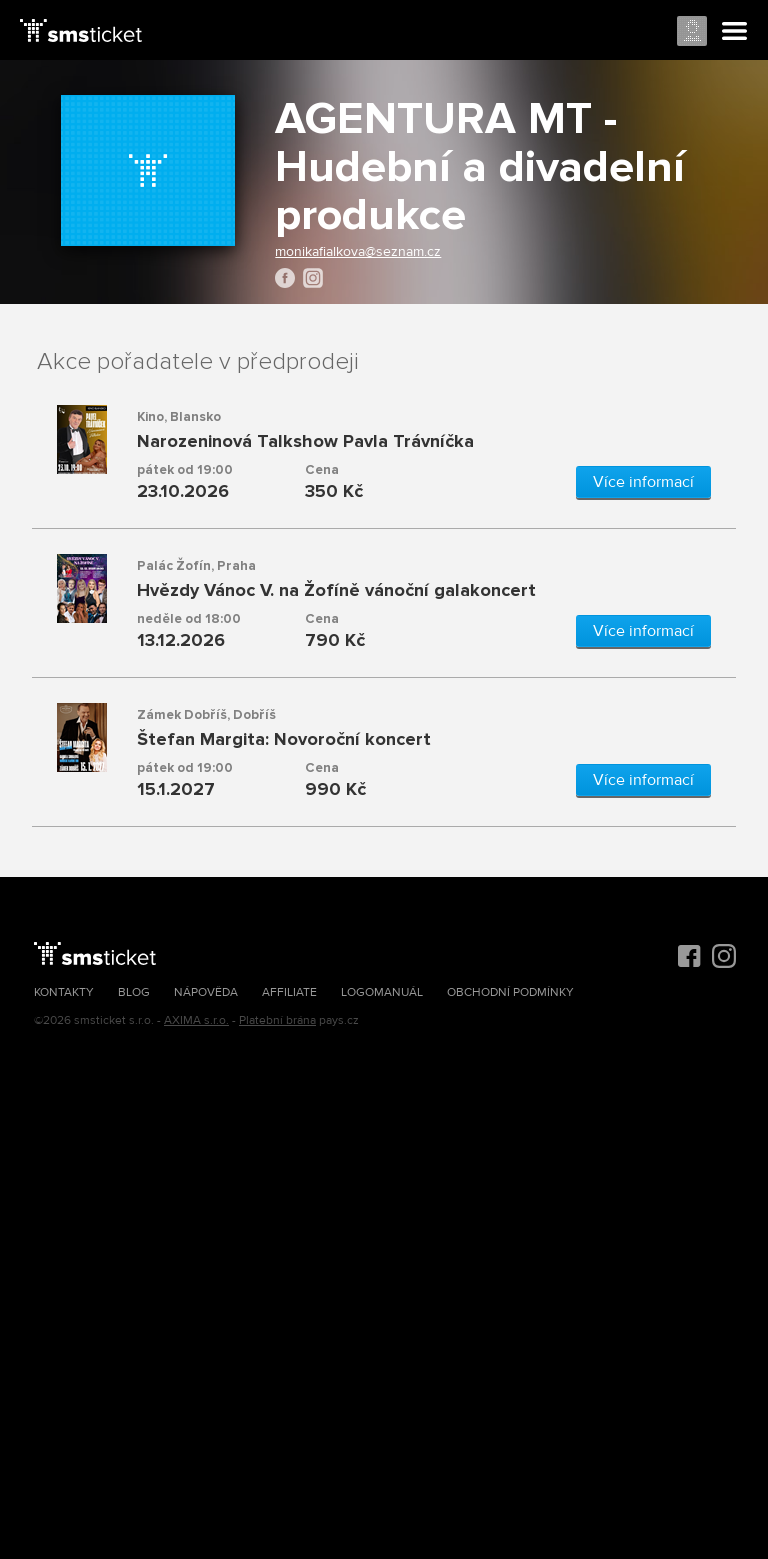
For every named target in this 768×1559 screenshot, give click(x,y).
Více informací (643, 482)
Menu (735, 32)
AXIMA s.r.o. (196, 1020)
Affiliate (289, 992)
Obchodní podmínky (510, 992)
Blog (134, 992)
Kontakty (64, 992)
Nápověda (206, 992)
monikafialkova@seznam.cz (358, 251)
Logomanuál (382, 992)
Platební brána (277, 1020)
